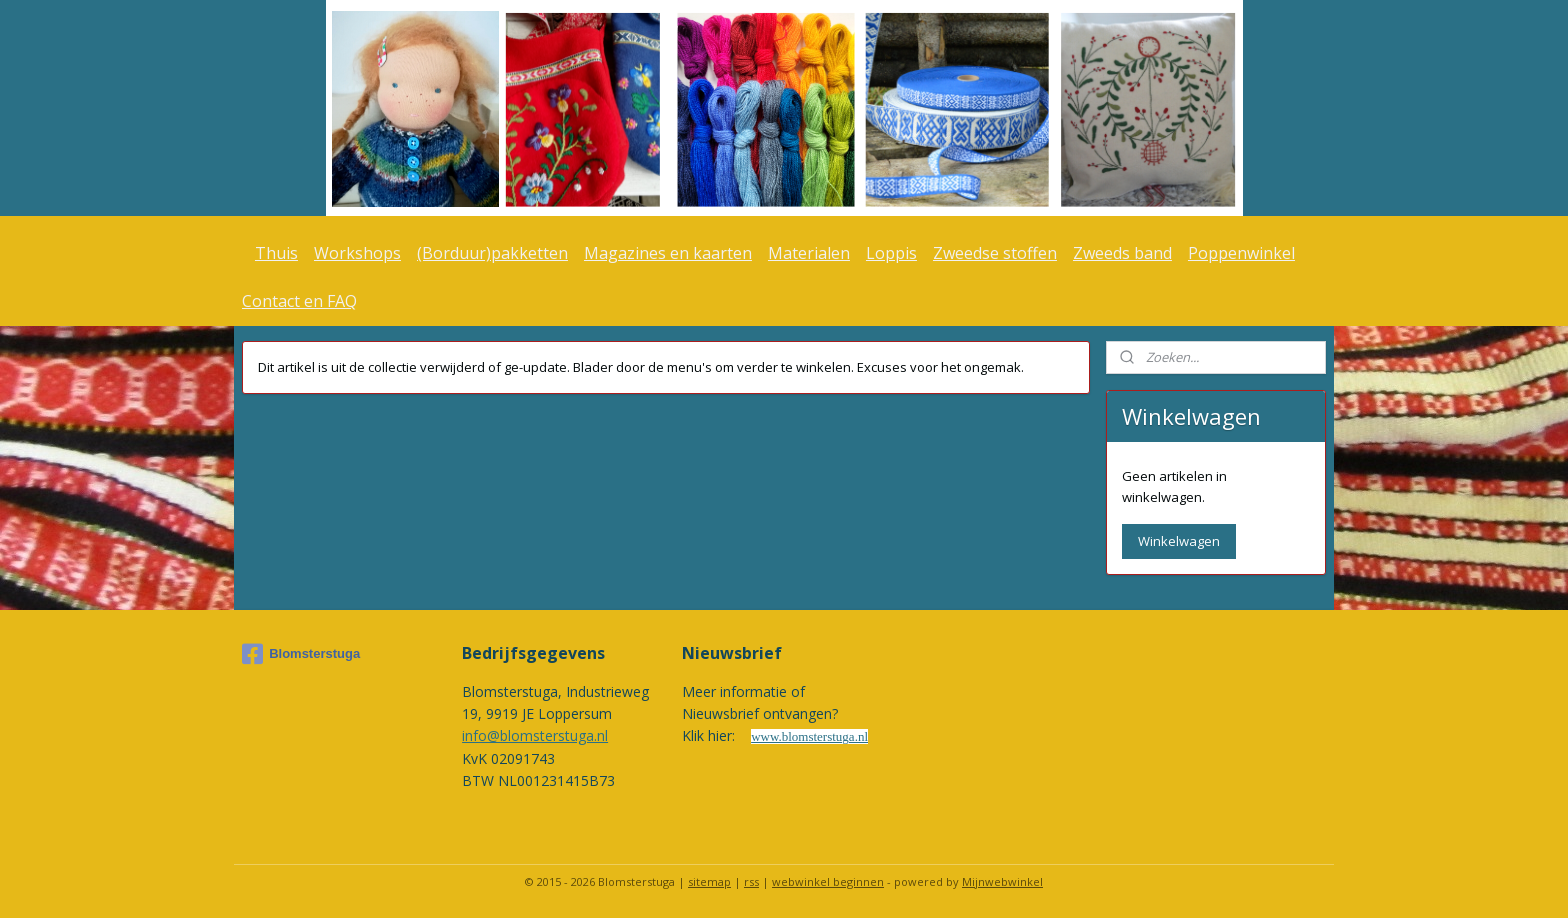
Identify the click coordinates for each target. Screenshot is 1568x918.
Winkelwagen (1179, 541)
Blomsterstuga (301, 654)
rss (751, 881)
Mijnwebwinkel (1002, 881)
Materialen (809, 253)
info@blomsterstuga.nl (535, 735)
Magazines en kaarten (668, 253)
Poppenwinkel (1241, 253)
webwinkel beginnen (828, 881)
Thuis (276, 253)
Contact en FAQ (299, 301)
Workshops (357, 253)
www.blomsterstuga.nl (809, 736)
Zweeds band (1122, 253)
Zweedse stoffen (995, 253)
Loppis (891, 253)
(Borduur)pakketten (492, 253)
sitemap (709, 881)
